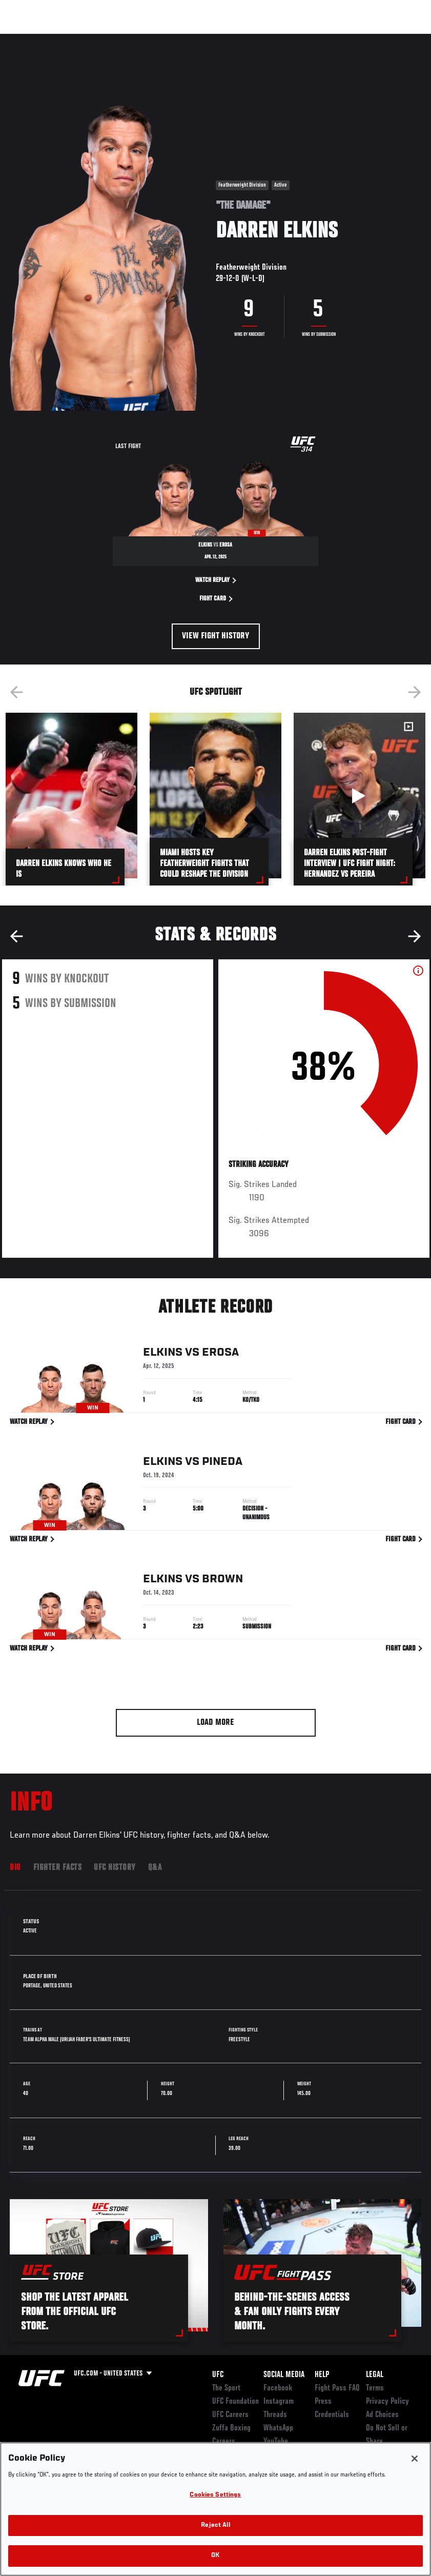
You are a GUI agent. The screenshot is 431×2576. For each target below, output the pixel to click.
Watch (274, 39)
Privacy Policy (387, 2401)
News (157, 39)
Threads (275, 2415)
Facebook (278, 2388)
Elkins (162, 1353)
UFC (217, 2375)
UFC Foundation (235, 2401)
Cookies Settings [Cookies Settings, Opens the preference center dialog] (215, 2495)
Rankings (71, 39)
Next (414, 692)
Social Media (283, 2375)
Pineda (222, 1463)
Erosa (220, 1353)
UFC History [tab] (115, 1868)
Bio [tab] (15, 1868)
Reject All (215, 2525)
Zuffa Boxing (324, 39)
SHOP (369, 39)
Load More (215, 1722)
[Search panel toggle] (398, 39)
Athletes (117, 39)
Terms (375, 2388)
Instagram (278, 2401)
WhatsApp (278, 2428)
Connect (233, 39)
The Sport (226, 2388)
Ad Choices (382, 2415)
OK (215, 2555)
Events (27, 39)
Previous (16, 692)
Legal (374, 2375)
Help (322, 2375)
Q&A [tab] (155, 1868)
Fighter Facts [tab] (57, 1868)
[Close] (414, 2458)
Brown (222, 1580)
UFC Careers (230, 2415)
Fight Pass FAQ (337, 2388)
